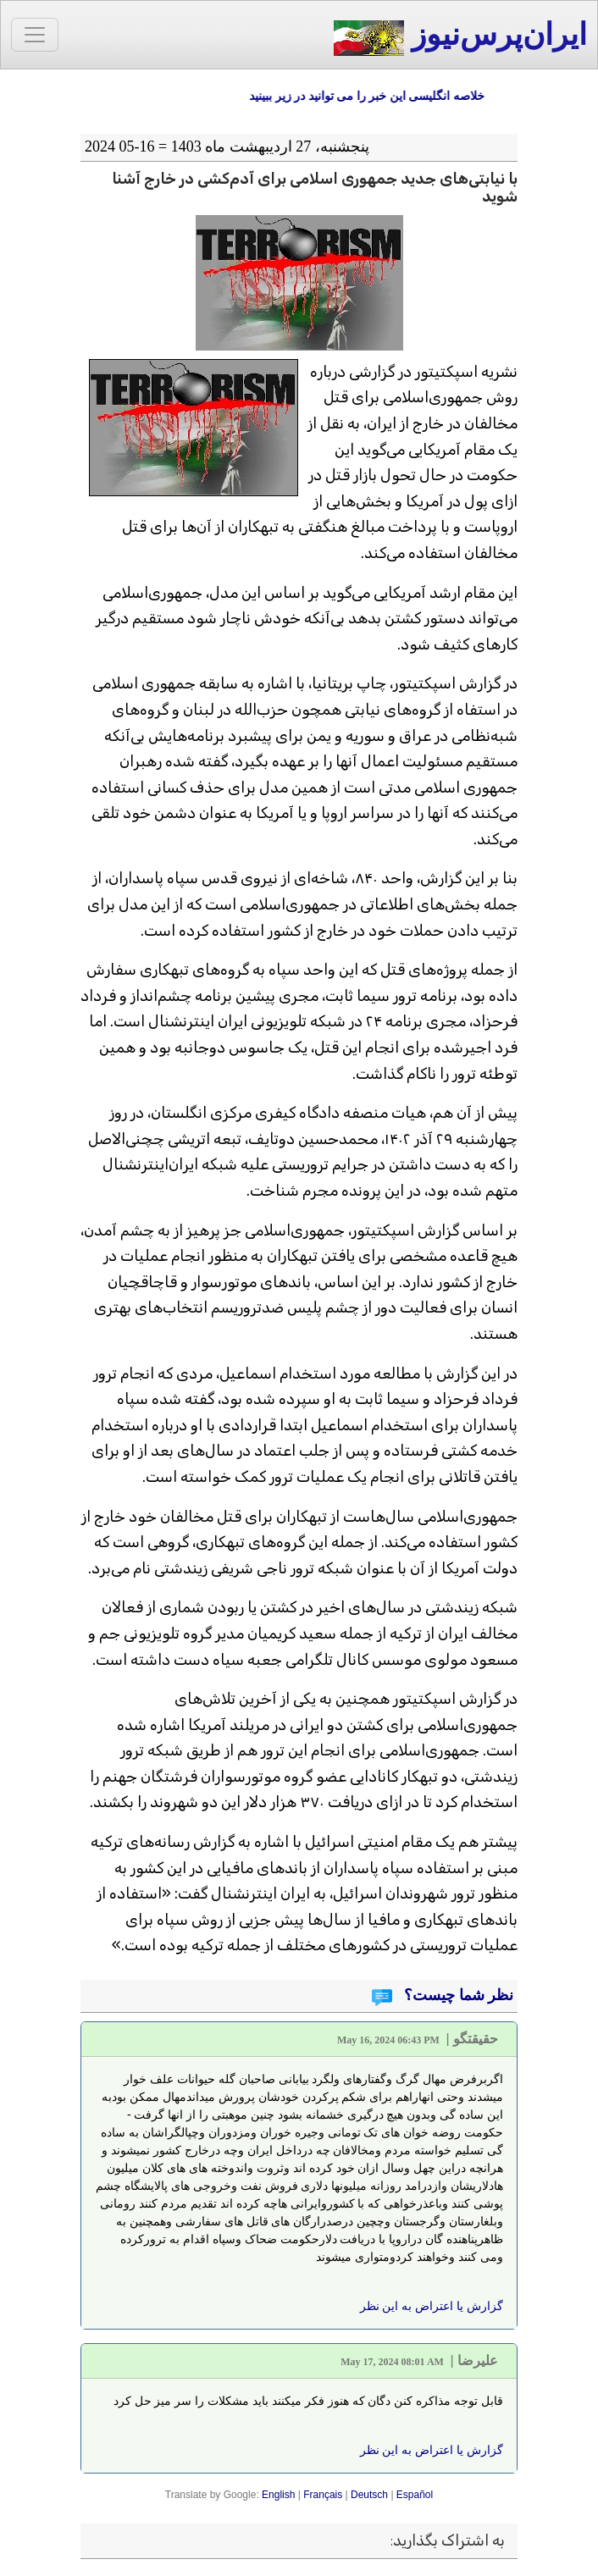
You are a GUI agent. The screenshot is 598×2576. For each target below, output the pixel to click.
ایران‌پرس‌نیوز (460, 37)
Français (322, 2495)
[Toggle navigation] (34, 35)
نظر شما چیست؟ (457, 1995)
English (278, 2495)
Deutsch (369, 2495)
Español (414, 2495)
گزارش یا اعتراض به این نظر (431, 2306)
